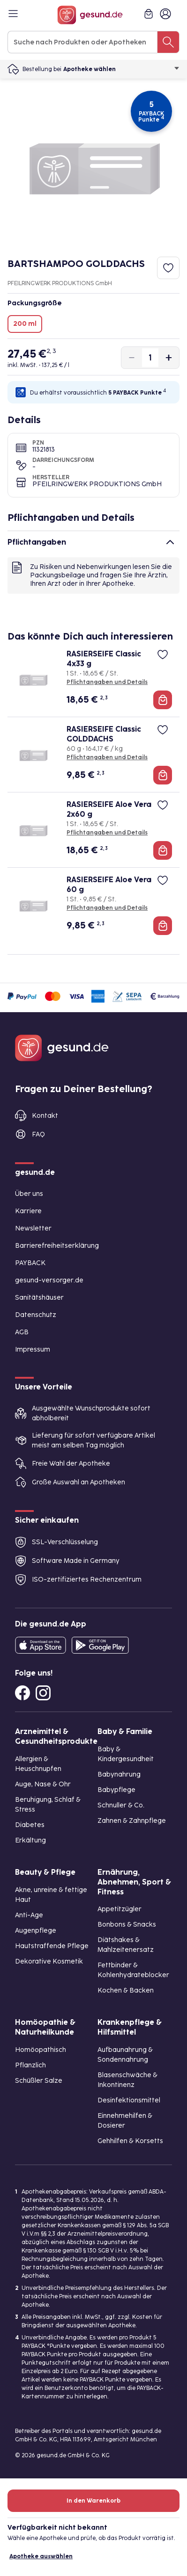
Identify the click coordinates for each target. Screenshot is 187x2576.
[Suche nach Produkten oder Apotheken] (168, 42)
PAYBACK (30, 1263)
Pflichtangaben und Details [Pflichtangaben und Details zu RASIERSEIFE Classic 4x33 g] (107, 682)
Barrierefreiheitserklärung (57, 1246)
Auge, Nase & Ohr (43, 1784)
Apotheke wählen (121, 69)
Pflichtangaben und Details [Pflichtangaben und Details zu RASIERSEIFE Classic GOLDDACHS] (107, 757)
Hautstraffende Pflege (52, 1946)
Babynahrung (119, 1774)
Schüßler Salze (38, 2081)
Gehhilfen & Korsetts (130, 2141)
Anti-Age (29, 1915)
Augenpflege (35, 1931)
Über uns (29, 1194)
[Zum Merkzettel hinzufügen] (168, 268)
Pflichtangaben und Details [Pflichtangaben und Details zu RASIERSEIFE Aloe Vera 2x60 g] (107, 832)
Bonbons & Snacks (126, 1924)
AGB (22, 1332)
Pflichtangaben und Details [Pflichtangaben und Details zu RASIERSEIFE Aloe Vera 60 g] (107, 908)
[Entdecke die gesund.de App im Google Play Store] (100, 1645)
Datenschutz (35, 1315)
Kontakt (45, 1116)
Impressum (32, 1349)
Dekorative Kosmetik (49, 1961)
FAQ (38, 1134)
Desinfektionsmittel (128, 2100)
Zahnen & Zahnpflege (131, 1821)
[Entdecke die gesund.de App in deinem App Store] (40, 1645)
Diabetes (30, 1825)
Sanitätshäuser (39, 1298)
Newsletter (33, 1228)
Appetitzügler (119, 1909)
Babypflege (116, 1790)
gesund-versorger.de (49, 1280)
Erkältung (30, 1840)
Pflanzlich (30, 2065)
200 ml (25, 324)
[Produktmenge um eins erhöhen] (168, 357)
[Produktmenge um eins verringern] (131, 357)
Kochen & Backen (125, 1990)
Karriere (28, 1211)
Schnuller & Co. (120, 1805)
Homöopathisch (40, 2050)
